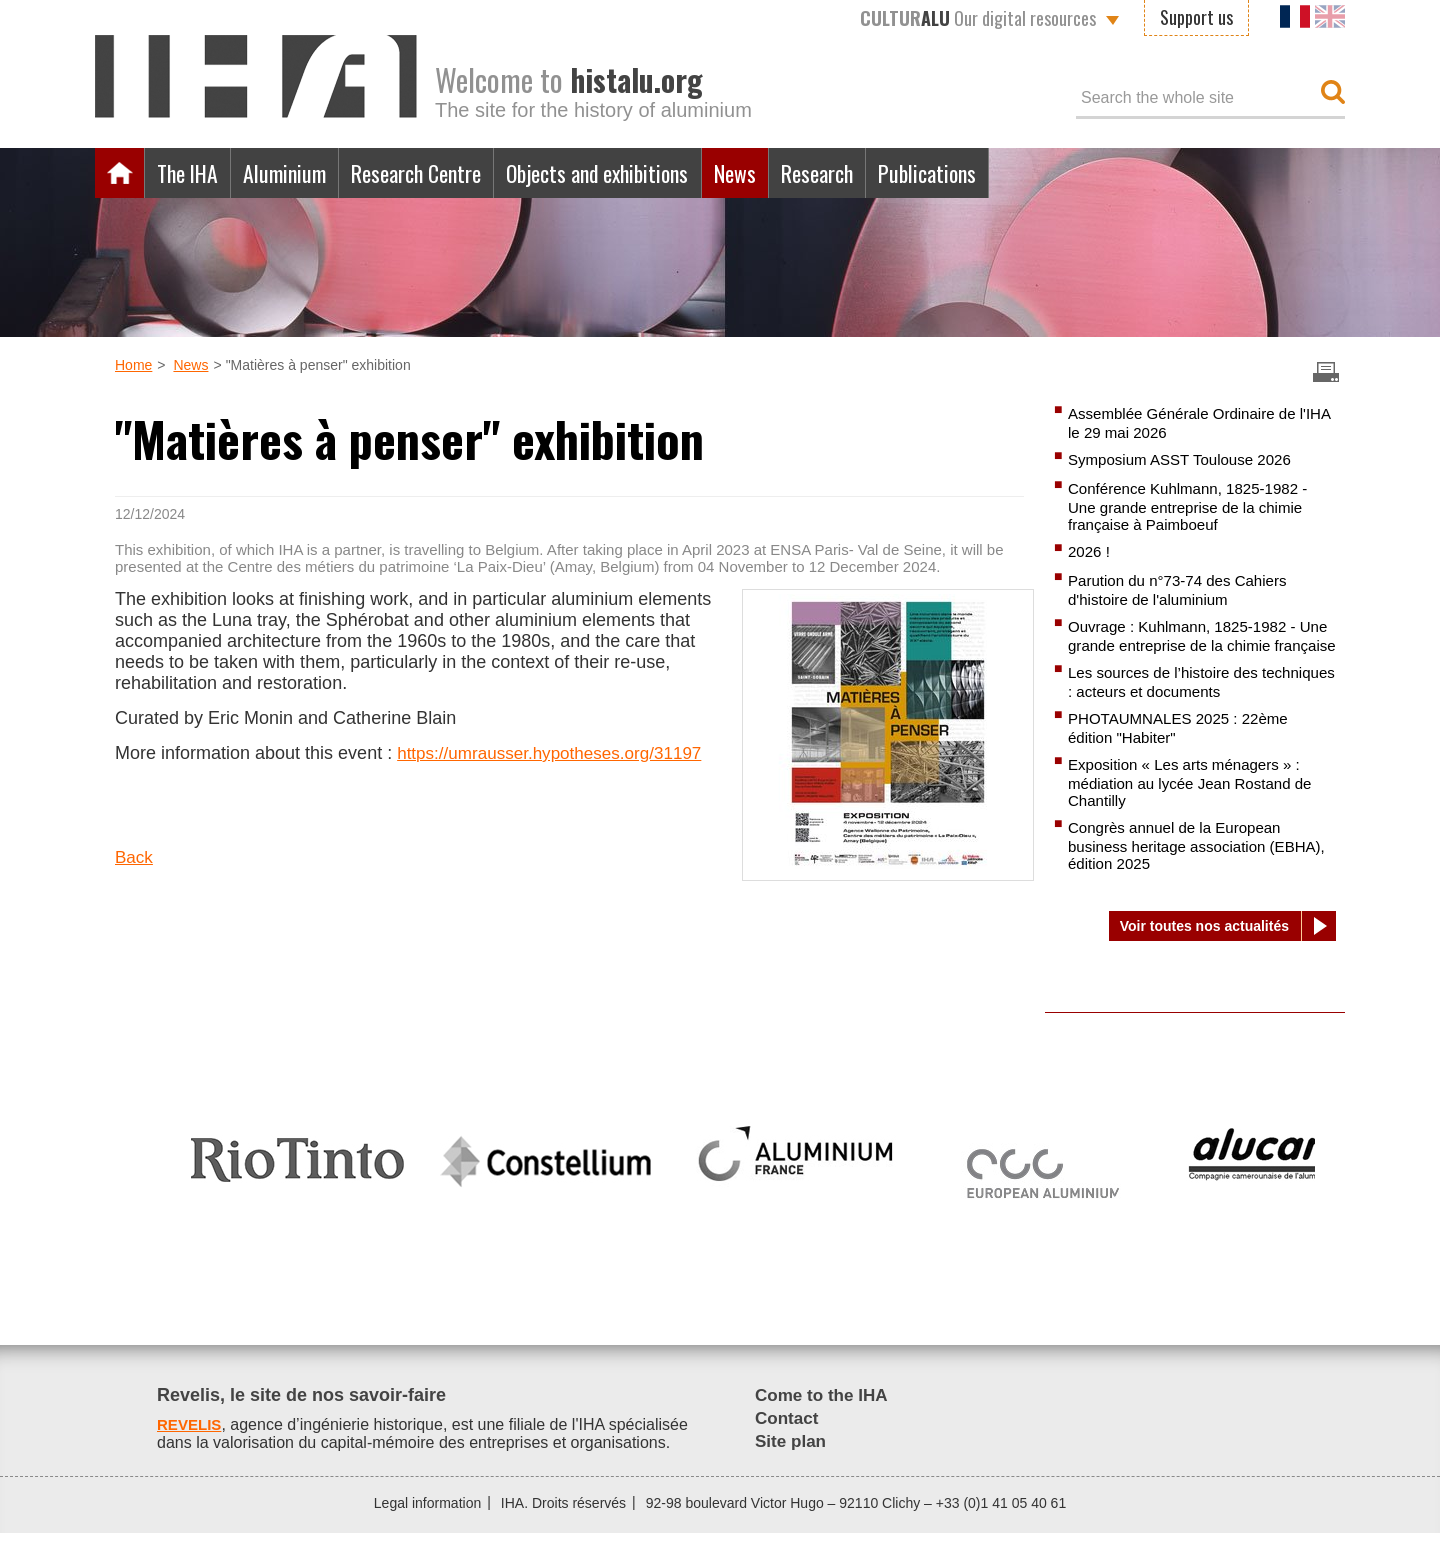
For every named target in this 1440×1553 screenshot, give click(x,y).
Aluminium (299, 173)
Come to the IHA (825, 1415)
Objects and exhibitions (642, 173)
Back (135, 879)
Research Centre (443, 173)
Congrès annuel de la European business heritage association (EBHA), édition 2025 (1181, 873)
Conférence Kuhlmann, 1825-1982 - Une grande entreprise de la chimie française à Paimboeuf (1195, 508)
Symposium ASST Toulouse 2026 (1186, 460)
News (793, 173)
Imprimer (1326, 372)
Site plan (792, 1461)
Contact (788, 1438)
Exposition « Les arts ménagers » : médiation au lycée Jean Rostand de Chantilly (1197, 808)
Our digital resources (978, 18)
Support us (1196, 17)
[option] (297, 1171)
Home (120, 173)
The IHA (192, 173)
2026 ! (1090, 554)
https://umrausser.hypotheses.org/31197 (275, 774)
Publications (1003, 173)
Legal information (427, 1523)
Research (883, 173)
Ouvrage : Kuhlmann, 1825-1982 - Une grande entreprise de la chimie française (1192, 649)
